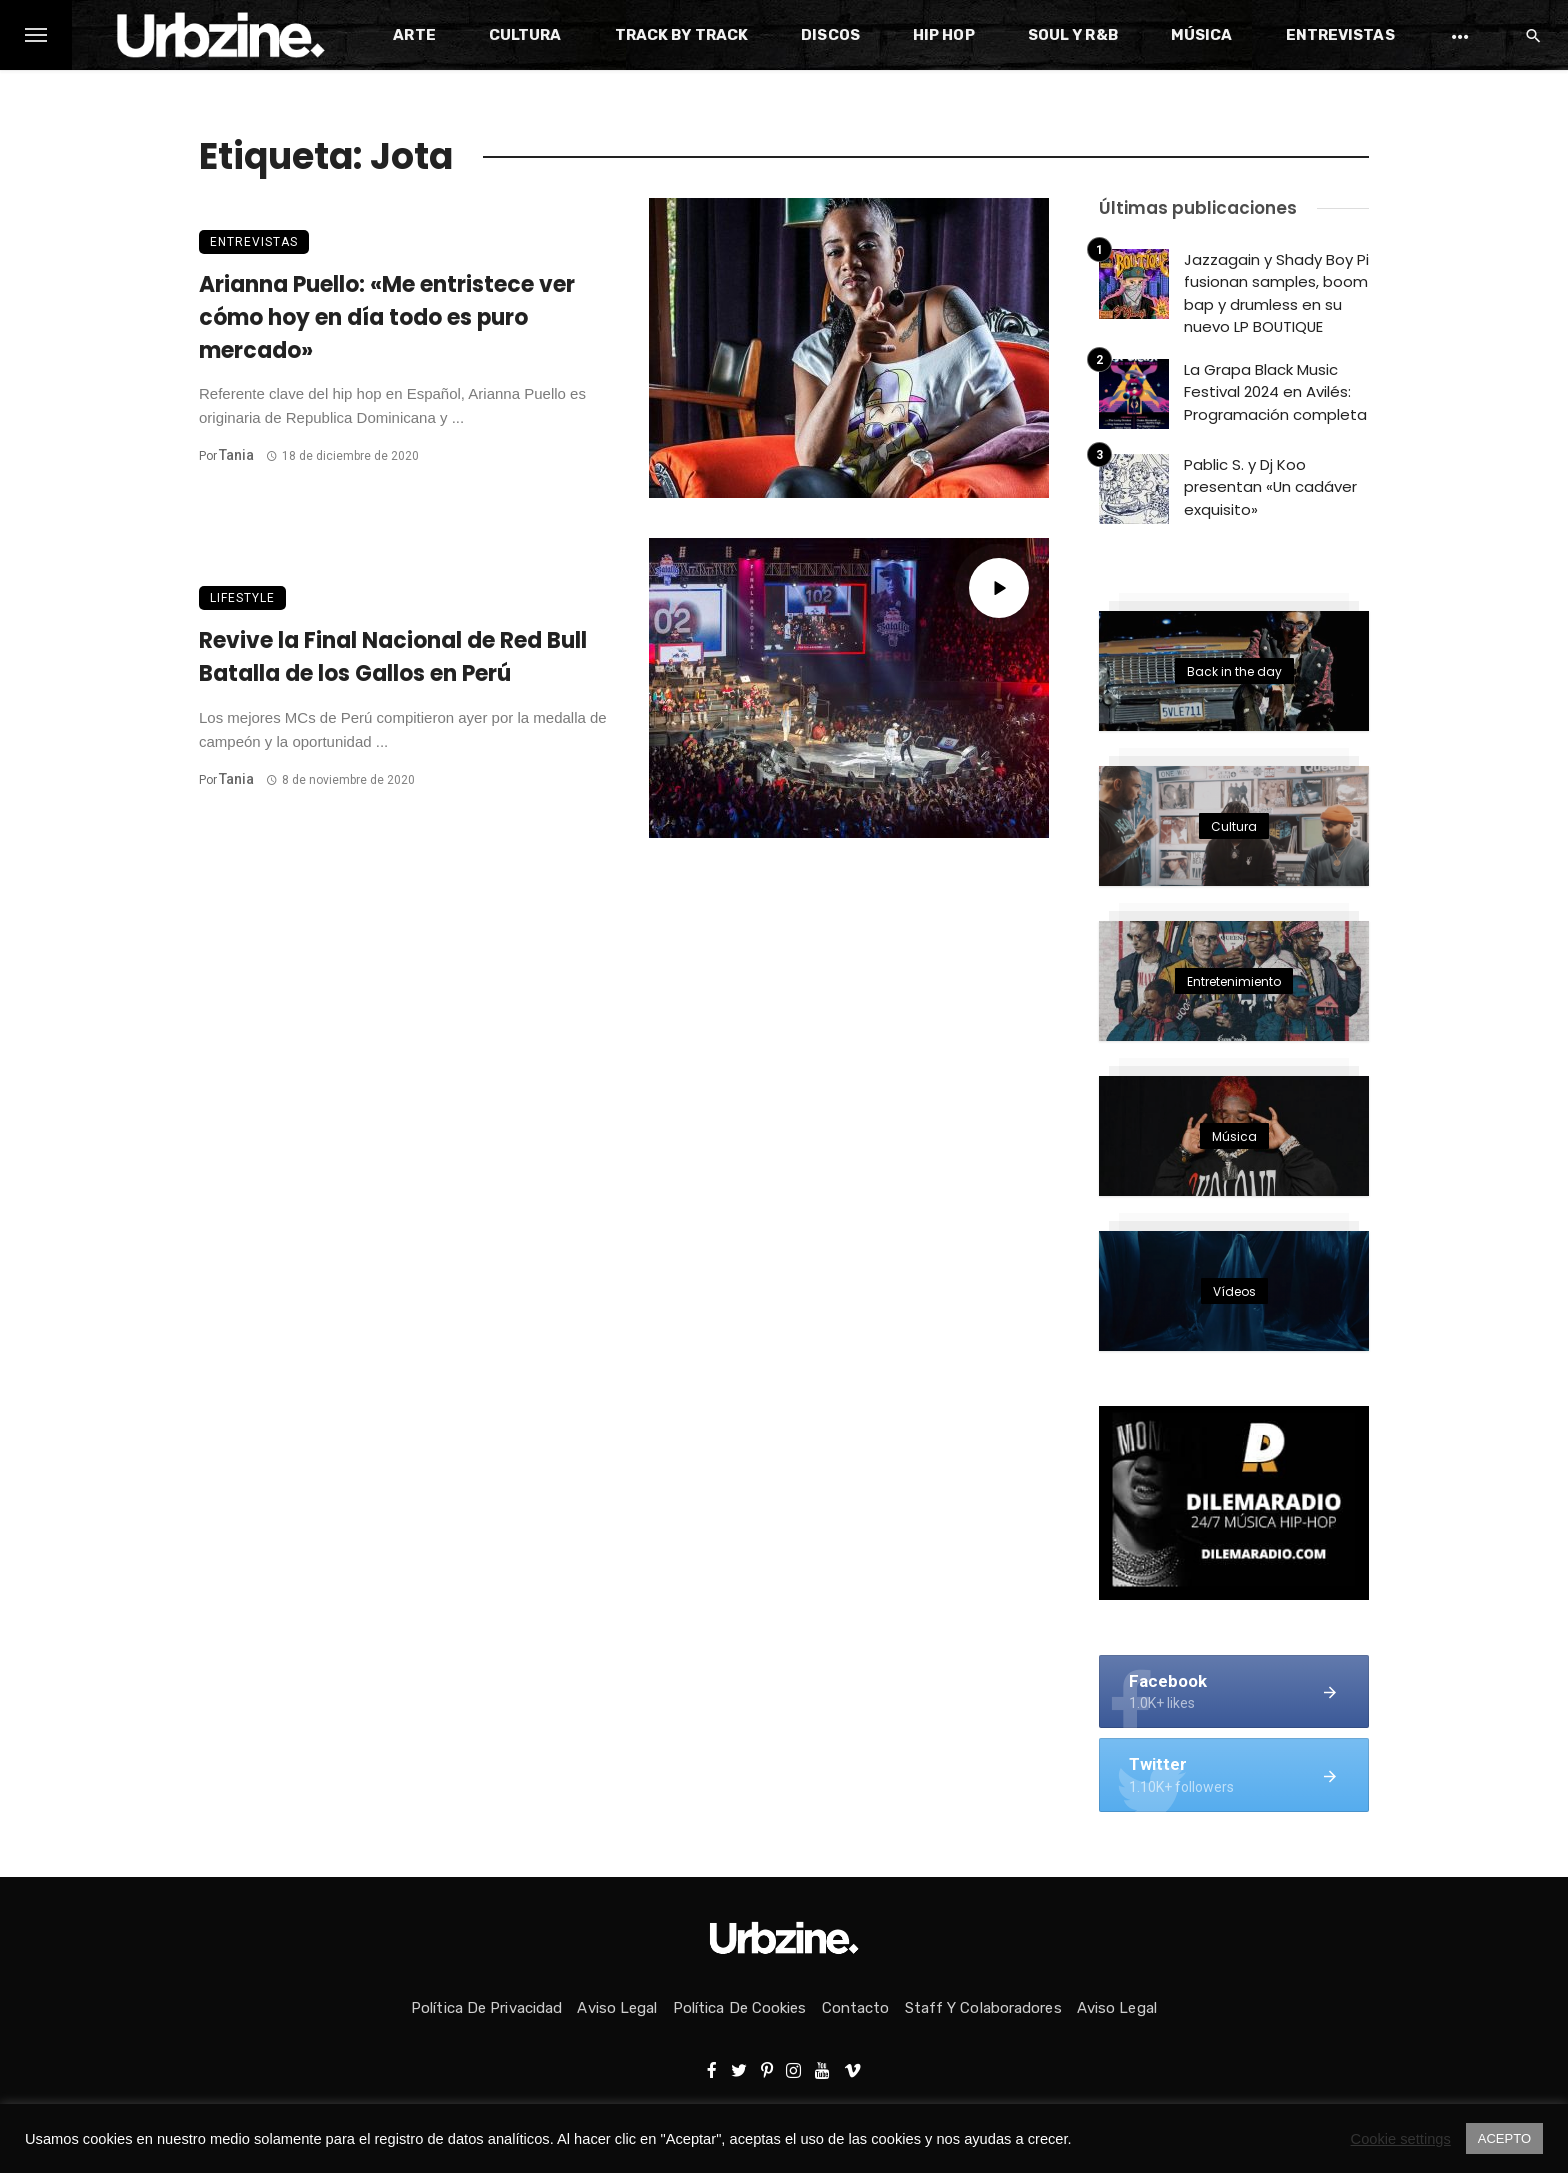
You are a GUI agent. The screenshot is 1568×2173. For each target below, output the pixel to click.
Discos (830, 35)
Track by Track (681, 35)
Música (1202, 35)
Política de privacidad (486, 2008)
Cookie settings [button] (1401, 2139)
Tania (236, 455)
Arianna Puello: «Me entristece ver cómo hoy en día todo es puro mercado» (387, 317)
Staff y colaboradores (983, 2008)
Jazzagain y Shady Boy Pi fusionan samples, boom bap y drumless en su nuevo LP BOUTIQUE (1276, 293)
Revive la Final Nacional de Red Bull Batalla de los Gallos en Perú (393, 657)
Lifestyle (242, 598)
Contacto (856, 2008)
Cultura (525, 35)
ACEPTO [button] (1504, 2138)
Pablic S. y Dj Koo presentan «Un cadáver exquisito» (1270, 487)
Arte (414, 35)
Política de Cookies (740, 2008)
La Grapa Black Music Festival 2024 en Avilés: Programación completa (1275, 392)
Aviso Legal (617, 2008)
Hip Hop (944, 35)
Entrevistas (1340, 35)
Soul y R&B (1073, 35)
